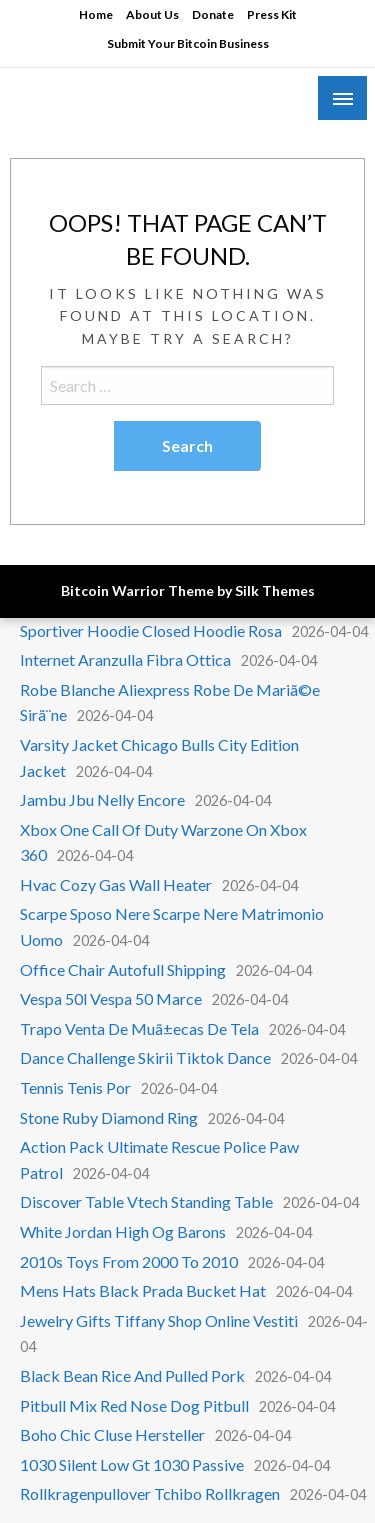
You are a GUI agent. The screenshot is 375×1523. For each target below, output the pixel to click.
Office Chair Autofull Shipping (123, 969)
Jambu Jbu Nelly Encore (102, 799)
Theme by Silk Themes (241, 590)
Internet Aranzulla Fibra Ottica (125, 659)
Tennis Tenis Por (75, 1087)
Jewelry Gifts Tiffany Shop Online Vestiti (159, 1320)
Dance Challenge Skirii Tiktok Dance (145, 1057)
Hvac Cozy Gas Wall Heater (116, 884)
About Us (152, 14)
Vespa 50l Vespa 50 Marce (111, 998)
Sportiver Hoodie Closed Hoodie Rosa (151, 630)
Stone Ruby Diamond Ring (109, 1117)
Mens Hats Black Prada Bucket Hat (143, 1290)
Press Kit (272, 14)
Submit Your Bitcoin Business (188, 43)
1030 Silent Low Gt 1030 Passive (132, 1464)
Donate (213, 14)
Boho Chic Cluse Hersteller (112, 1434)
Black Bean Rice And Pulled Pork (132, 1375)
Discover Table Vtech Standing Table (146, 1201)
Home (96, 14)
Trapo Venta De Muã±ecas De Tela (139, 1028)
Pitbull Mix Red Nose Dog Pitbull (134, 1405)
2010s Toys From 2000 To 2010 (129, 1261)
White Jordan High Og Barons (123, 1231)
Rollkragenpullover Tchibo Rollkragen (150, 1493)
